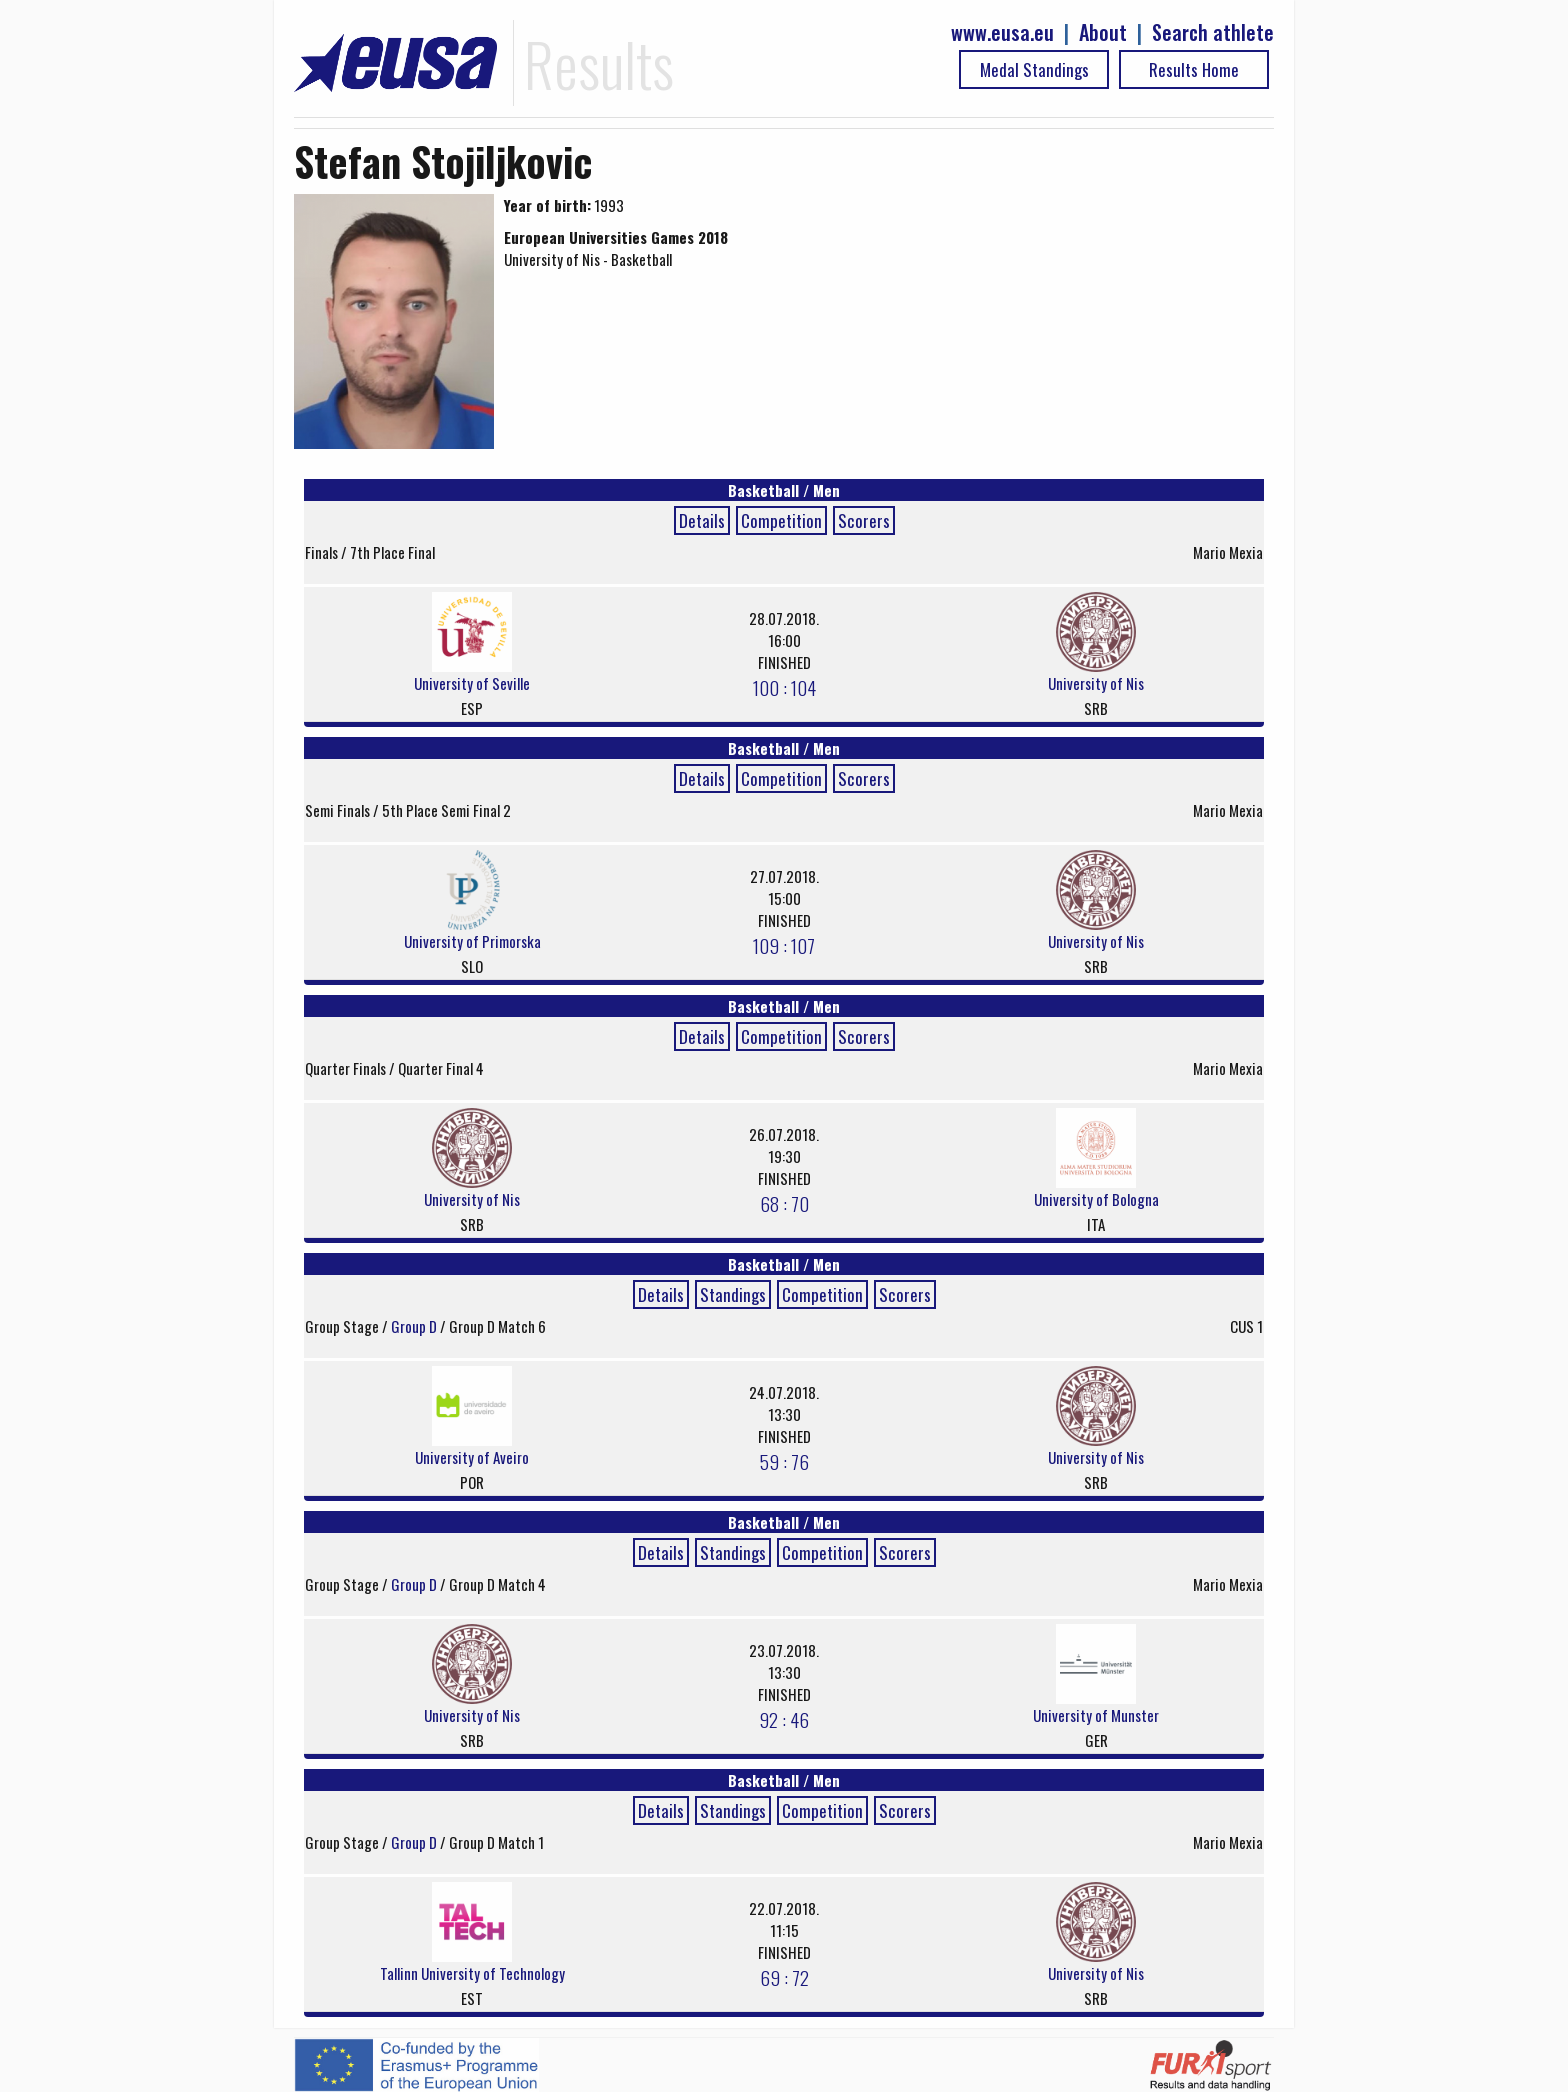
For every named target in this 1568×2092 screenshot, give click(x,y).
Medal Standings (1034, 69)
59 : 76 (784, 1461)
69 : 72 (784, 1977)
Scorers (864, 520)
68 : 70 (784, 1203)
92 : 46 (784, 1719)
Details (702, 520)
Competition (781, 520)
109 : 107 (784, 945)
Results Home (1194, 69)
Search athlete (1213, 32)
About (1103, 32)
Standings (733, 1294)
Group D (415, 1326)
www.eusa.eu (1002, 32)
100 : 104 (784, 687)
